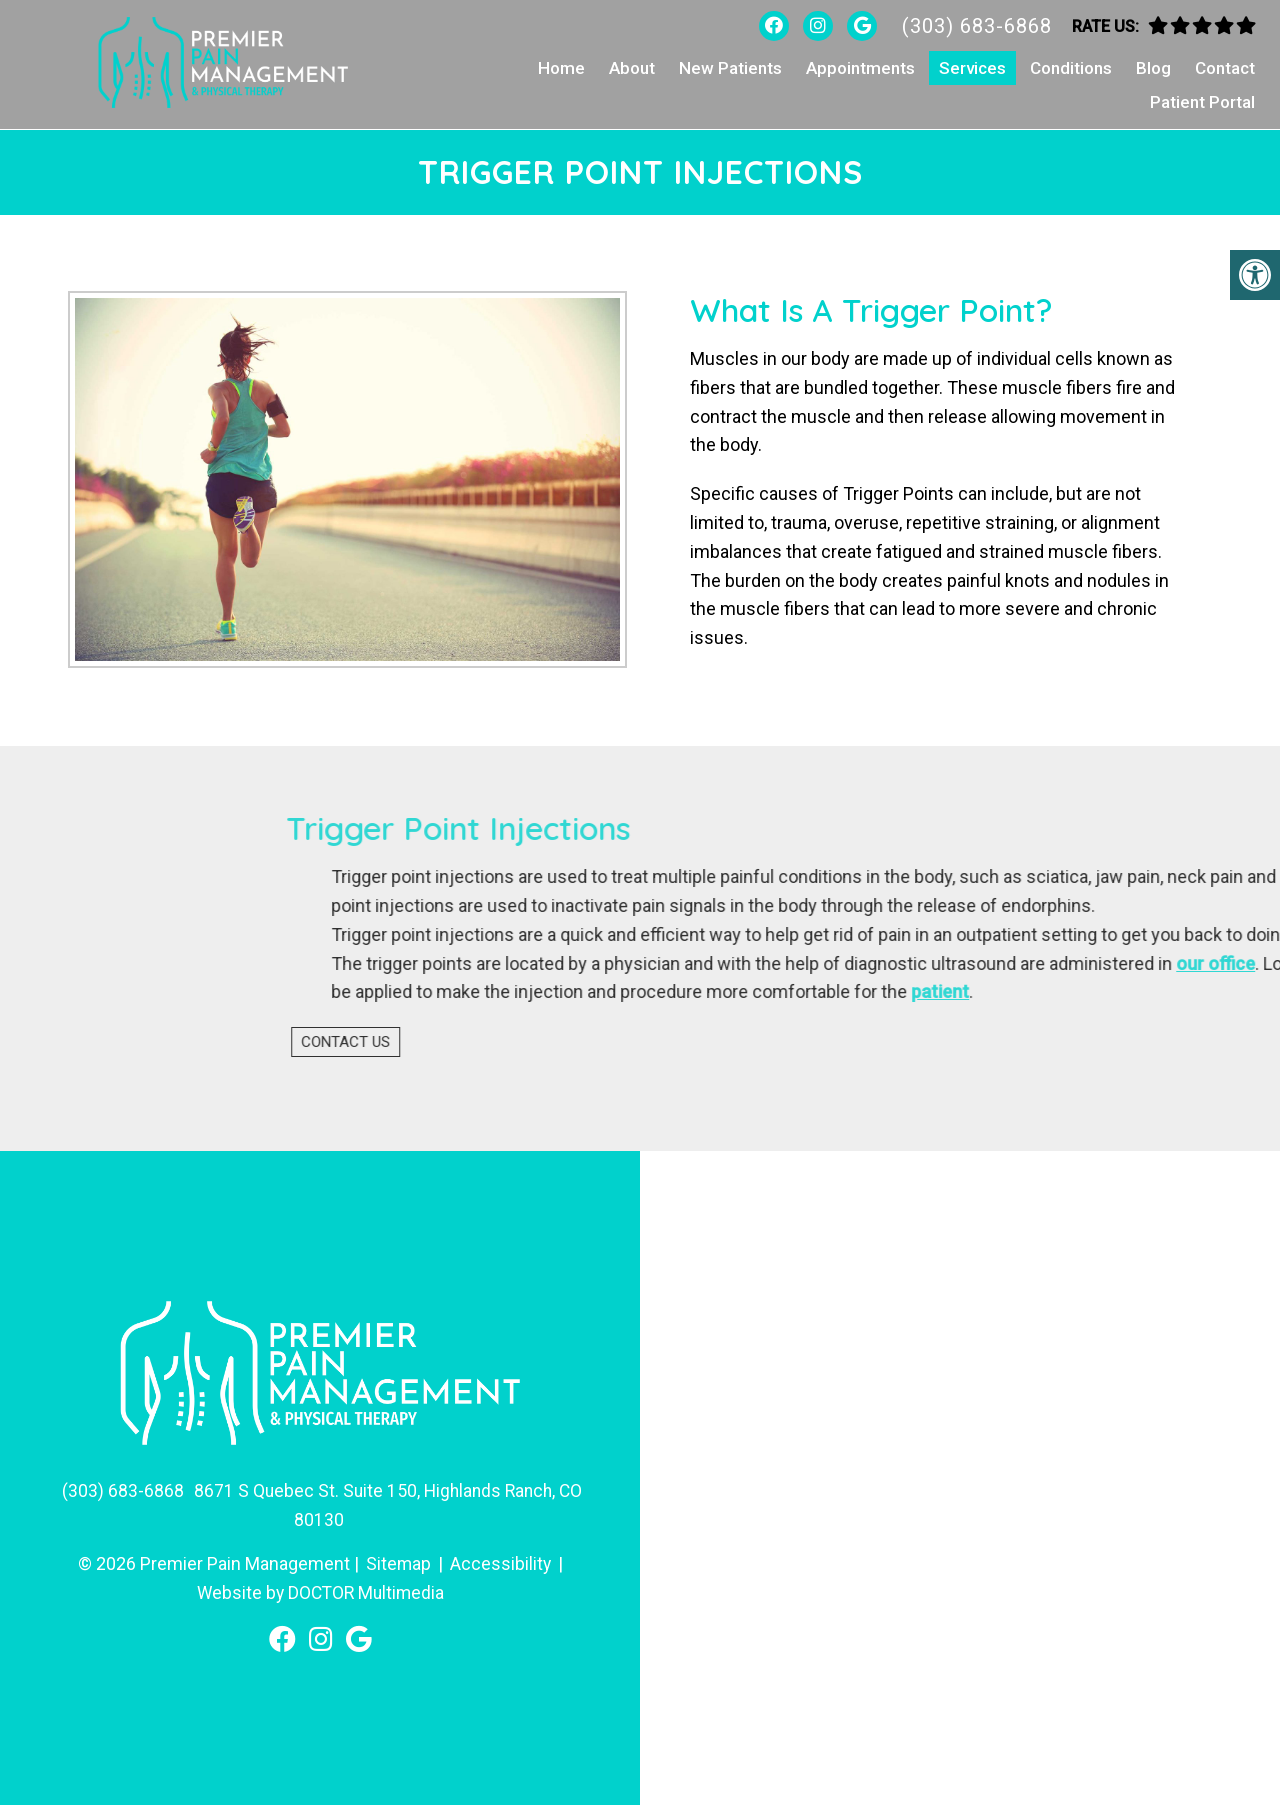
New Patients (730, 68)
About (632, 68)
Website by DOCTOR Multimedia (320, 1590)
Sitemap (398, 1561)
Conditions (1071, 68)
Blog (1153, 68)
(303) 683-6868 (977, 26)
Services (972, 68)
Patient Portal (1202, 102)
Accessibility (501, 1561)
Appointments (860, 68)
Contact (1225, 68)
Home (561, 68)
